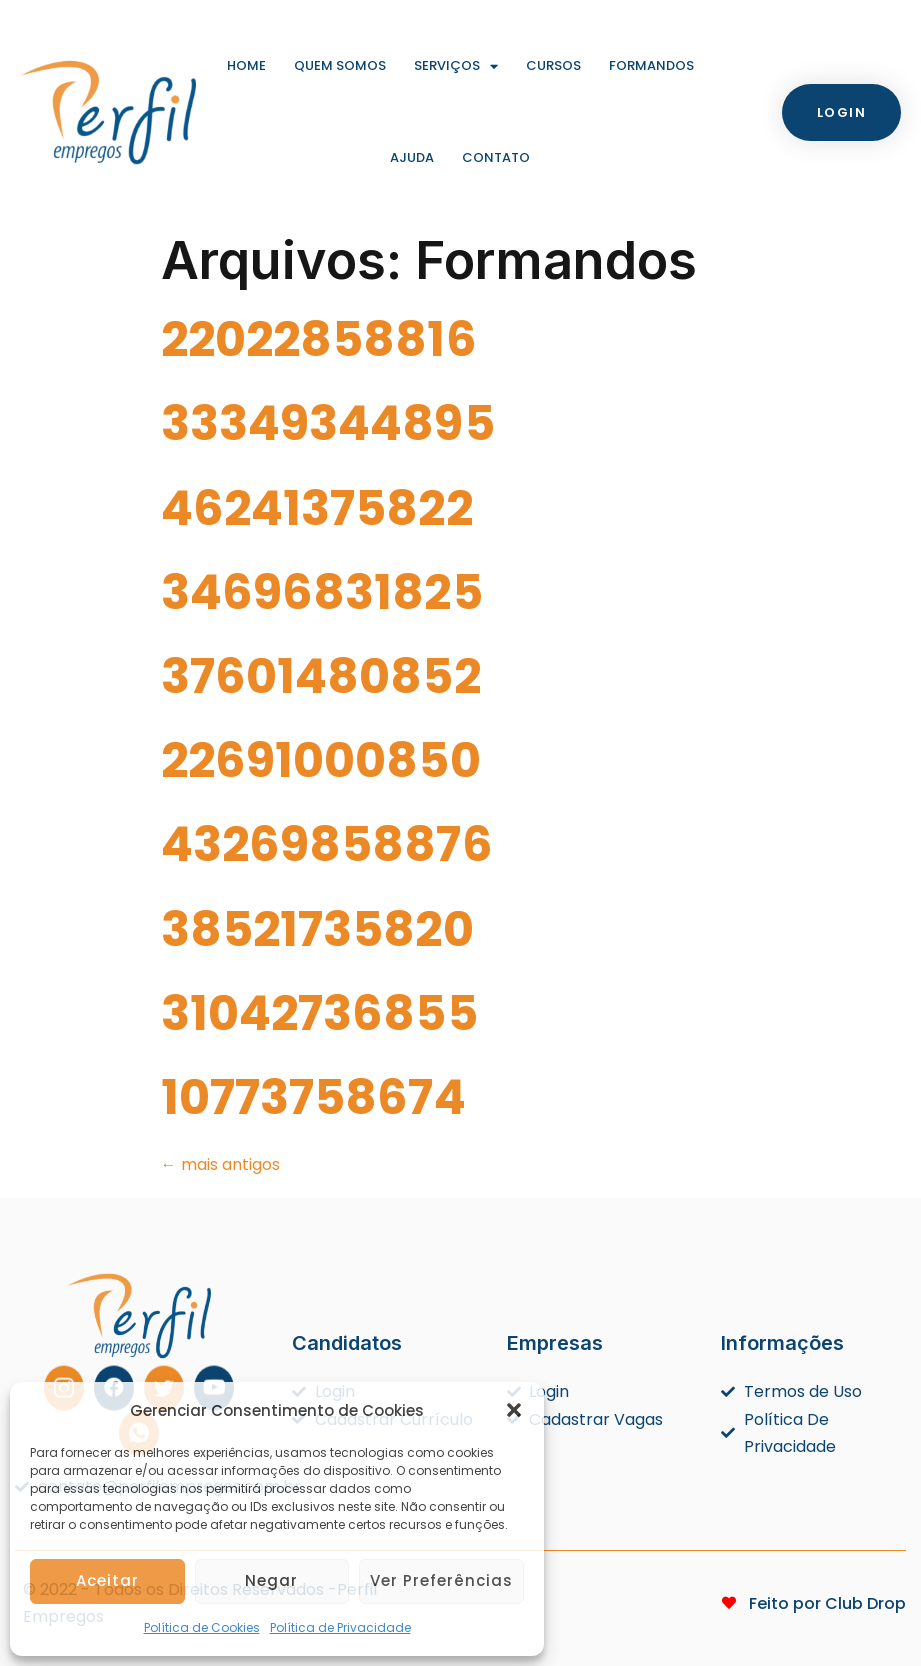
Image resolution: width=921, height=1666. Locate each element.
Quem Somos (340, 65)
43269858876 (327, 844)
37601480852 (321, 676)
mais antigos (220, 1164)
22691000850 (321, 760)
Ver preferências (441, 1580)
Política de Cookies (202, 1627)
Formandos (651, 65)
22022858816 (319, 339)
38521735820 (317, 929)
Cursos (553, 65)
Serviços (456, 66)
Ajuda (412, 157)
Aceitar (107, 1580)
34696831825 (322, 592)
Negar (271, 1580)
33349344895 (328, 423)
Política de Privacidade (340, 1627)
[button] (514, 1410)
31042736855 (319, 1013)
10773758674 (313, 1097)
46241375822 (317, 508)
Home (246, 65)
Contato (496, 157)
